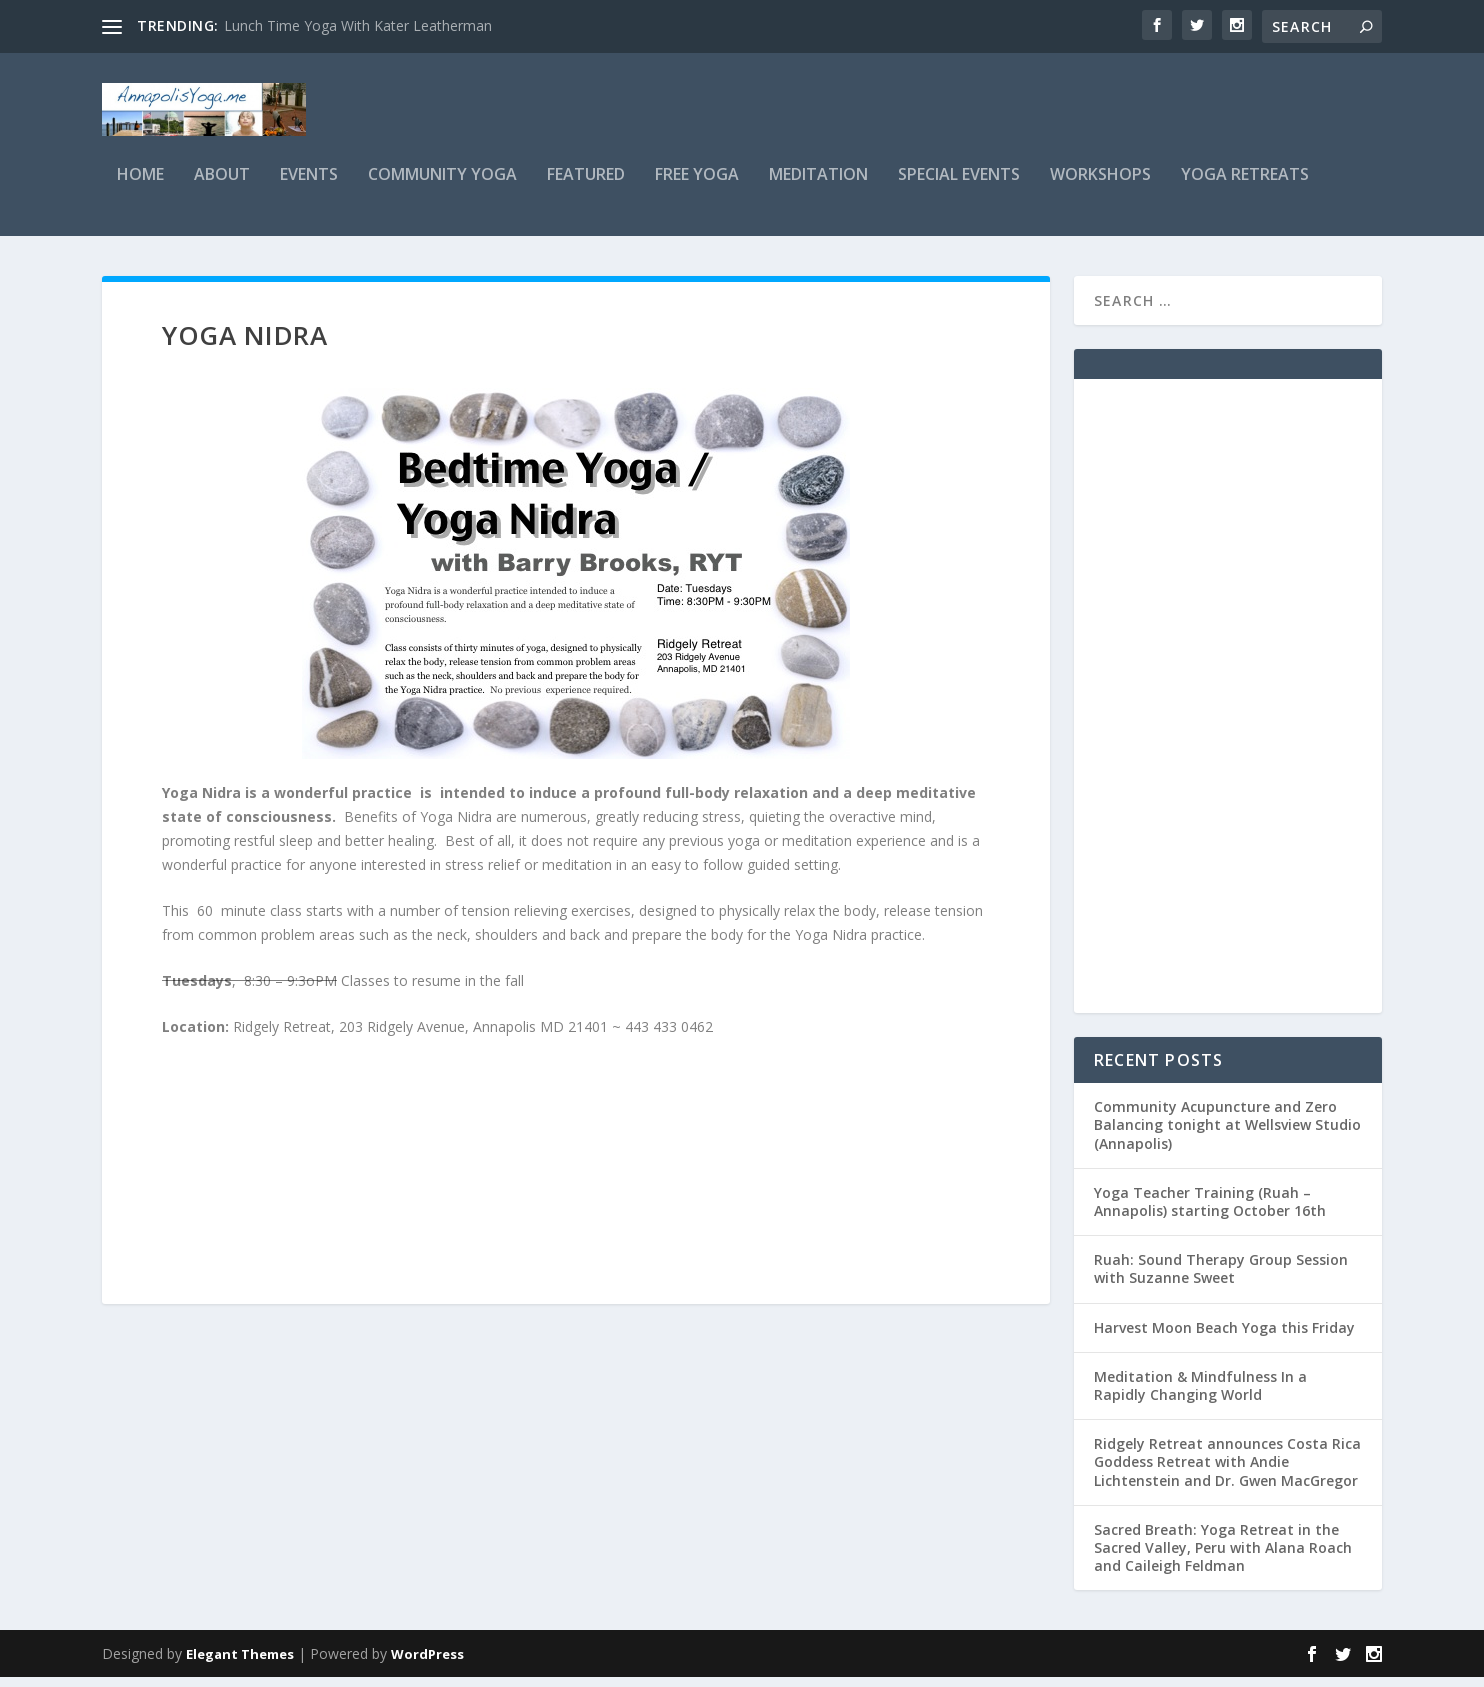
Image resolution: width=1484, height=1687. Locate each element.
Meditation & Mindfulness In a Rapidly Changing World (1200, 1396)
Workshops (1100, 186)
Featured (586, 186)
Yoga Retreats (1245, 186)
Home (140, 186)
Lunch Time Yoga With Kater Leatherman (358, 25)
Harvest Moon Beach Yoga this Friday (1224, 1338)
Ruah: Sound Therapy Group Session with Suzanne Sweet (1221, 1279)
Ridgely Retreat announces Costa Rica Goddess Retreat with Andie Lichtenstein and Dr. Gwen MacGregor (1227, 1472)
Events (309, 186)
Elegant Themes (240, 1664)
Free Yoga (697, 186)
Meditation (818, 186)
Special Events (959, 186)
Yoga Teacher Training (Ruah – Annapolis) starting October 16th (1210, 1212)
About (222, 186)
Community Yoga (442, 186)
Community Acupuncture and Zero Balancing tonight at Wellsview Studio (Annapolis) (1227, 1135)
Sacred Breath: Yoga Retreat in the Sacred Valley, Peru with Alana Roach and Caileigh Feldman (1223, 1558)
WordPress (427, 1664)
